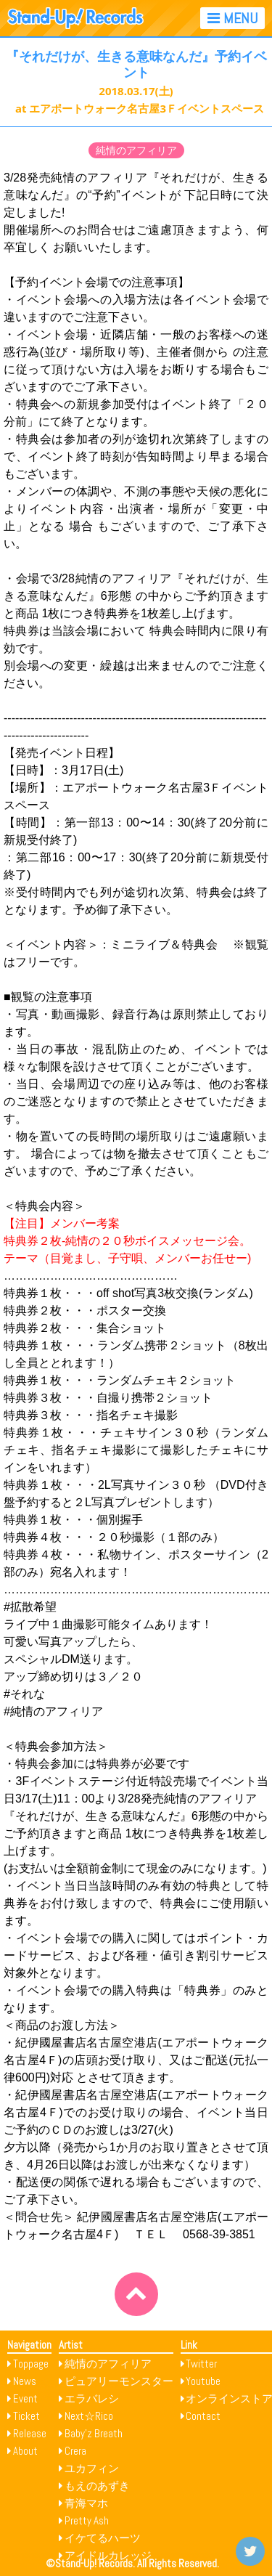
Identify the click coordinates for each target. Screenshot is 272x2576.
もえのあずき (97, 2485)
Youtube (203, 2381)
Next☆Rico (89, 2416)
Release (29, 2433)
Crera (75, 2451)
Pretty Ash (87, 2520)
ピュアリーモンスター (119, 2381)
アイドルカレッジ (108, 2555)
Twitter (201, 2363)
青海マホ (86, 2503)
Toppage (31, 2363)
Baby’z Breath (94, 2433)
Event (25, 2398)
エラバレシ (92, 2398)
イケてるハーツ (103, 2538)
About (25, 2451)
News (24, 2381)
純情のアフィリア (136, 150)
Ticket (26, 2416)
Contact (203, 2416)
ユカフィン (92, 2468)
